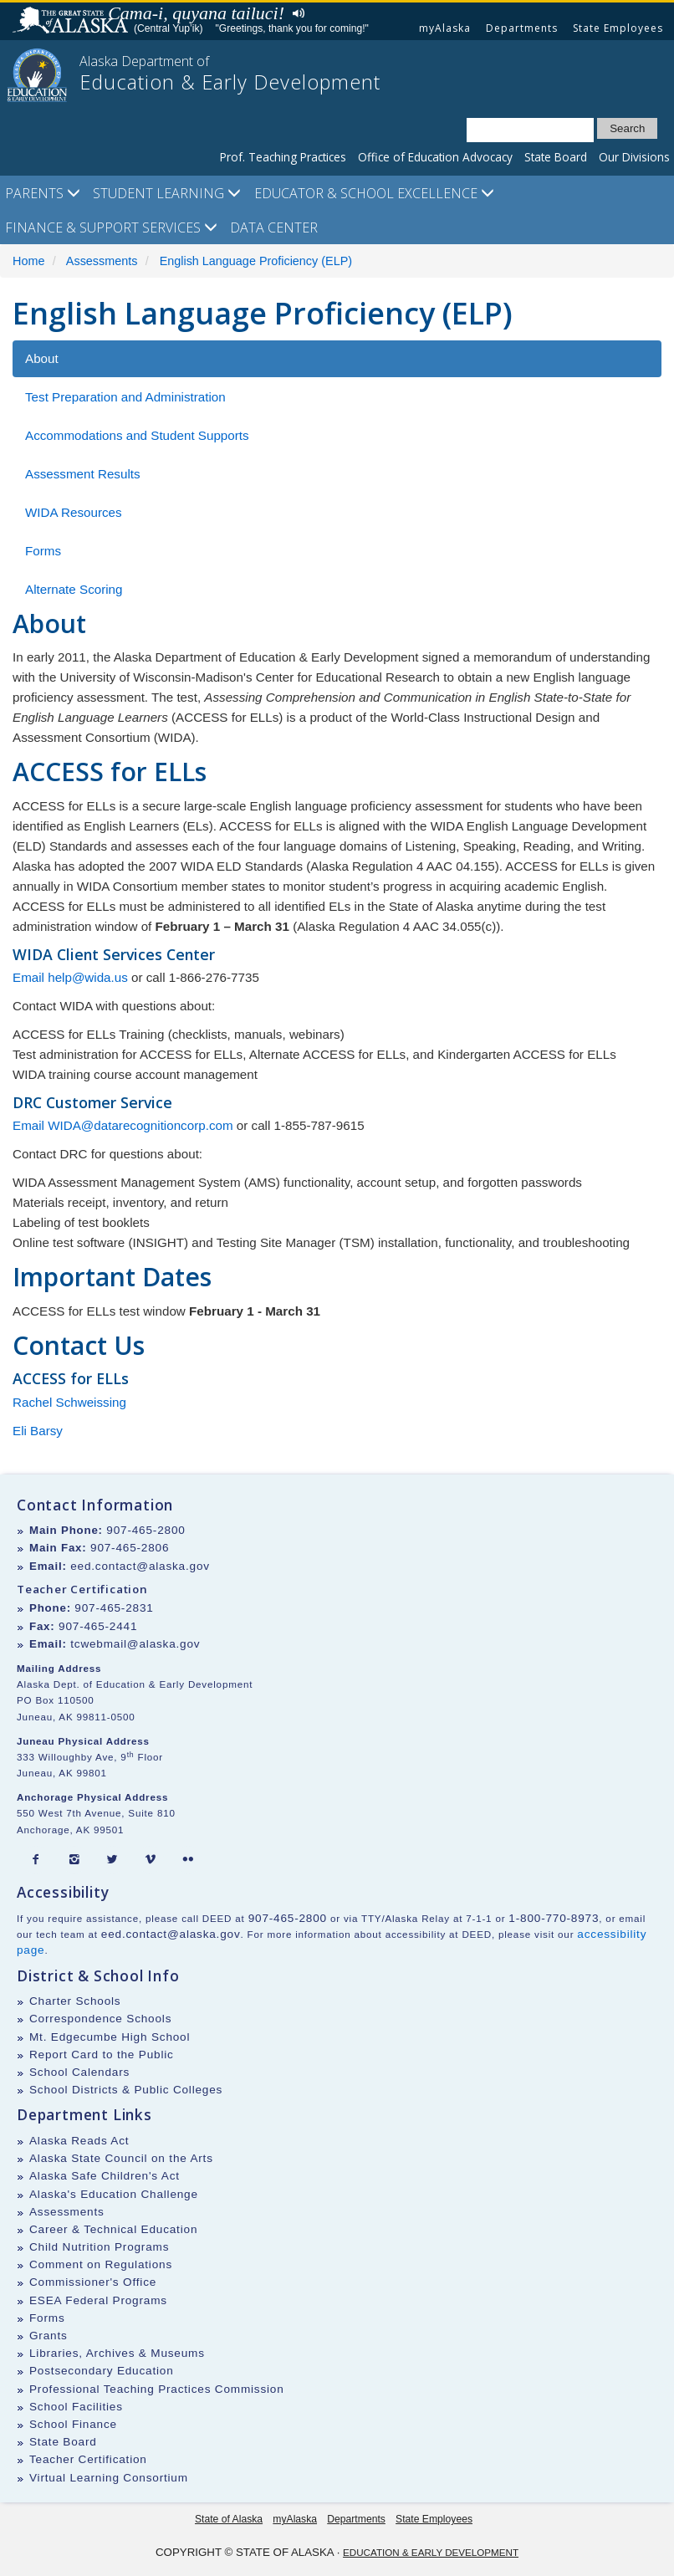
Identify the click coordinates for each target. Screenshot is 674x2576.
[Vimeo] (150, 1860)
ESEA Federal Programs (98, 2300)
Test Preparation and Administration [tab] (125, 397)
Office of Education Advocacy (435, 157)
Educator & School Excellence (374, 193)
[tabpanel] (337, 930)
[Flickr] (188, 1860)
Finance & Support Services (111, 227)
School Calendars (79, 2072)
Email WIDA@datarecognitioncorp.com (123, 1125)
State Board (555, 157)
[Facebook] (36, 1860)
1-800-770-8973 (553, 1918)
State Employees (618, 28)
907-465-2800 (145, 1530)
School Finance (73, 2424)
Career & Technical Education (113, 2229)
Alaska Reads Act (79, 2140)
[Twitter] (112, 1860)
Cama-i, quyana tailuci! (196, 13)
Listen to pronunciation (294, 12)
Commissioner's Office (92, 2282)
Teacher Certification (88, 2459)
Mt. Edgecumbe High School (109, 2037)
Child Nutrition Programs (99, 2247)
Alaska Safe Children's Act (104, 2176)
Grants (48, 2335)
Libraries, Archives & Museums (117, 2353)
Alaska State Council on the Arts (121, 2158)
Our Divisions (634, 157)
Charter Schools (74, 2001)
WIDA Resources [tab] (73, 512)
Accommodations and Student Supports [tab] (137, 435)
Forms (47, 2318)
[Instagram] (74, 1860)
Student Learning (167, 193)
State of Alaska (73, 22)
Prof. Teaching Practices (283, 157)
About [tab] (42, 358)
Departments (522, 28)
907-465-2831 (113, 1608)
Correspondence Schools (100, 2018)
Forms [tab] (43, 551)
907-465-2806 (129, 1547)
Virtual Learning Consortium (108, 2477)
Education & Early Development (430, 2552)
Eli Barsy (38, 1430)
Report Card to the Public (101, 2054)
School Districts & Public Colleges (125, 2089)
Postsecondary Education (101, 2370)
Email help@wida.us (70, 977)
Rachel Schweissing (69, 1402)
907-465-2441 (98, 1626)
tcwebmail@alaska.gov (135, 1644)
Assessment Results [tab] (82, 474)
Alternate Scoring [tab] (74, 589)
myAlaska (445, 28)
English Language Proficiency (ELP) (256, 261)
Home (28, 261)
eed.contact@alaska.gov (140, 1566)
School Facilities (76, 2406)
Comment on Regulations (100, 2264)
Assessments (102, 261)
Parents (42, 193)
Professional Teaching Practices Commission (156, 2389)
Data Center (274, 227)
